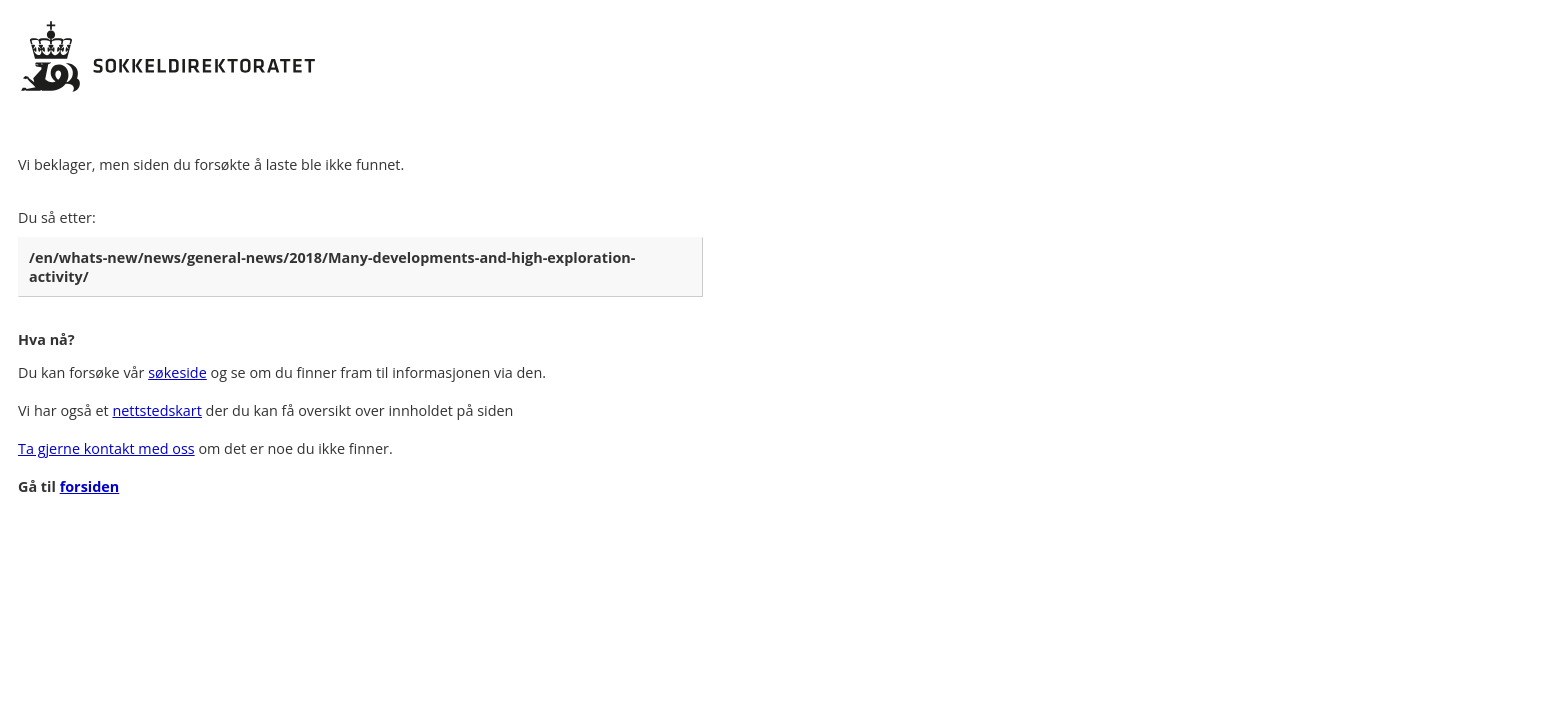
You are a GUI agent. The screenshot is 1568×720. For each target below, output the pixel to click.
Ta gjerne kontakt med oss (106, 448)
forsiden (90, 486)
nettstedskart (156, 410)
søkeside (177, 372)
